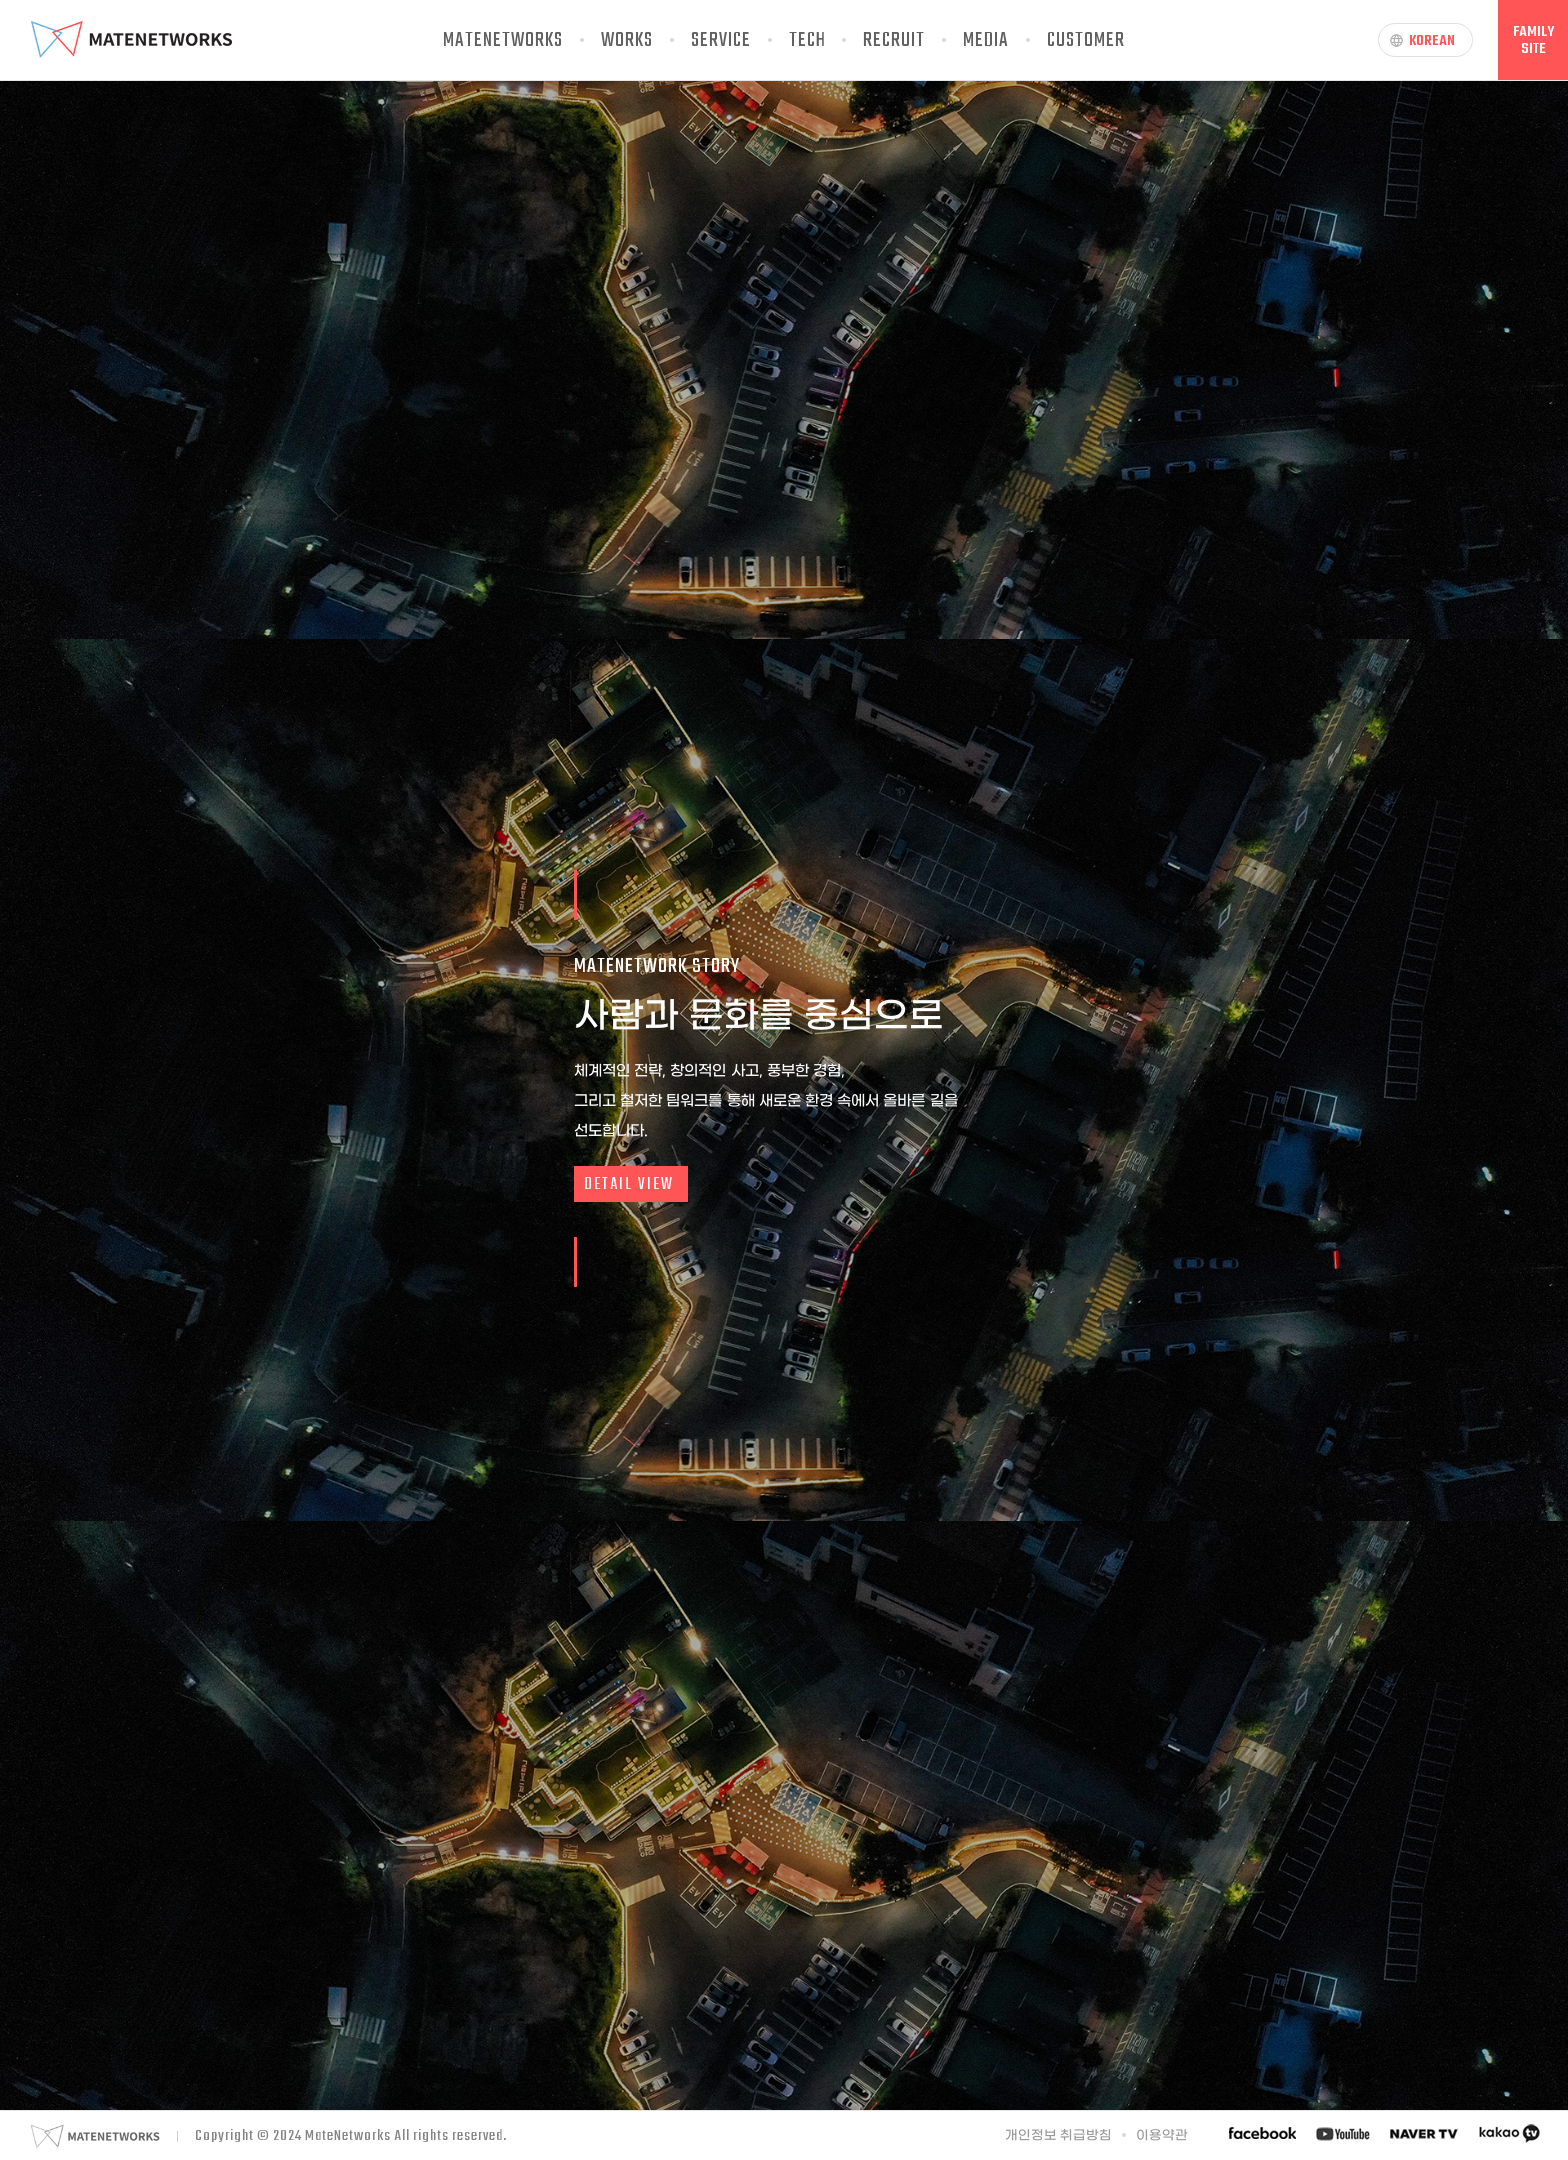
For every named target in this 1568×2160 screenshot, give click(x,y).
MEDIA (986, 40)
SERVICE (721, 40)
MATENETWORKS (503, 40)
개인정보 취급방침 (1059, 2135)
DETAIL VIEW (629, 1185)
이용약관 (1162, 2135)
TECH (807, 40)
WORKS (627, 40)
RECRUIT (894, 40)
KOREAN (1422, 41)
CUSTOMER (1086, 40)
